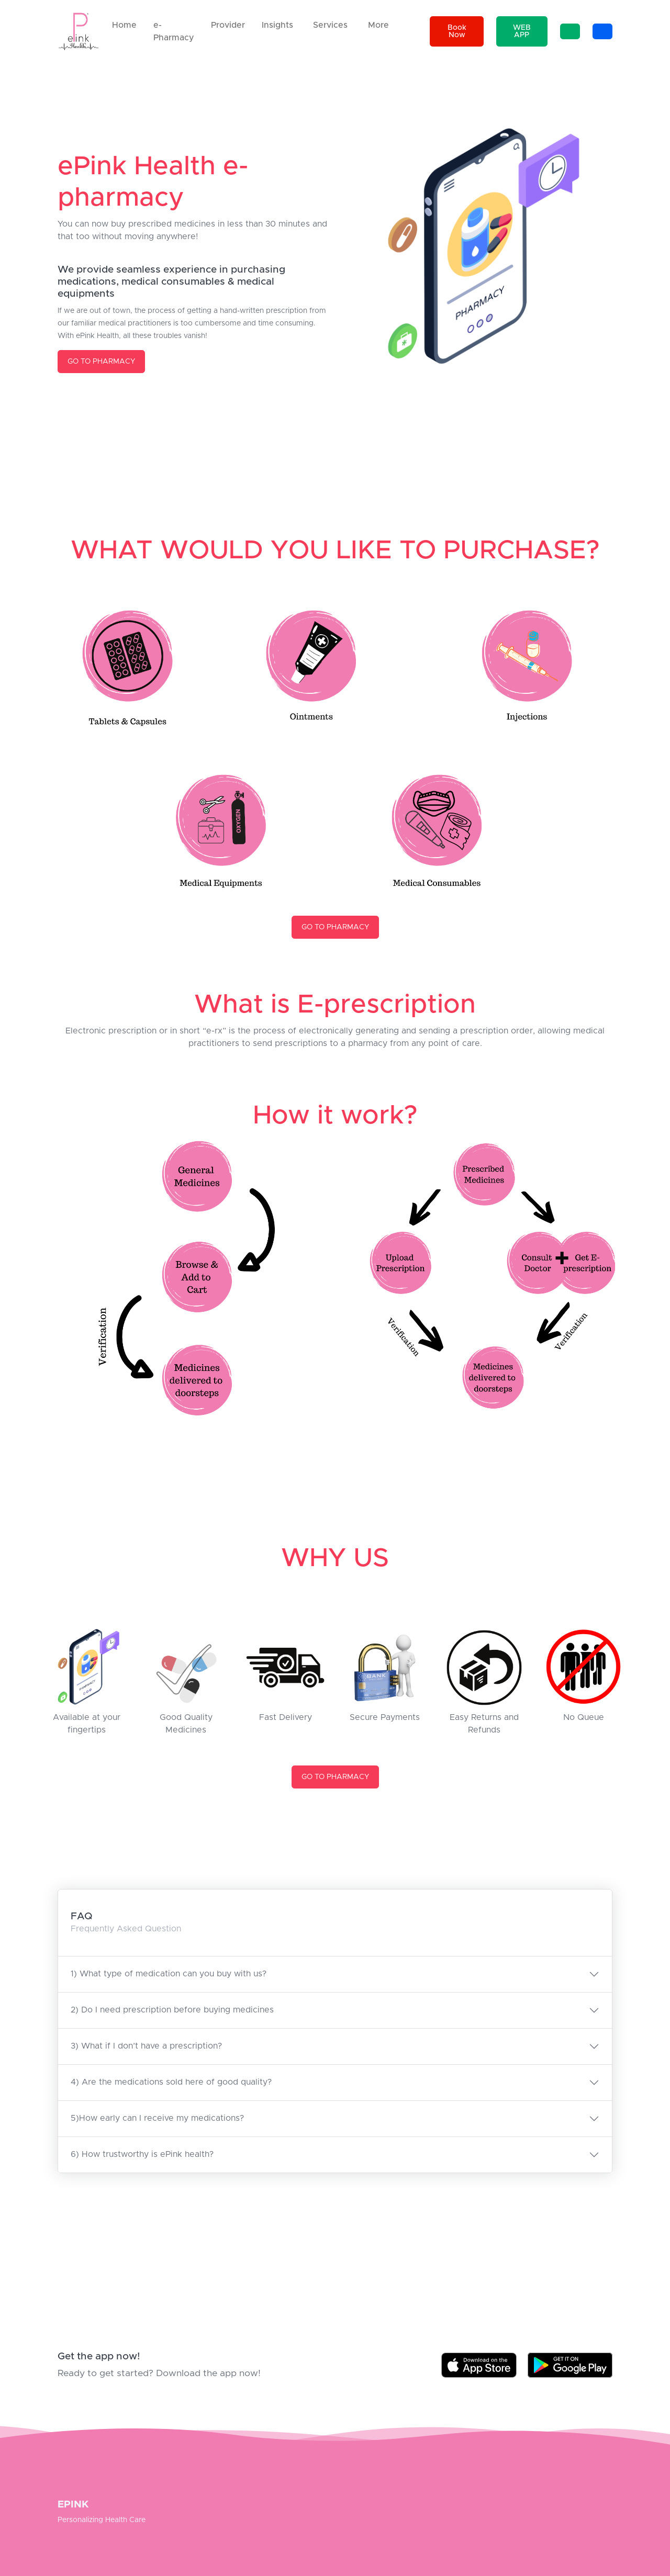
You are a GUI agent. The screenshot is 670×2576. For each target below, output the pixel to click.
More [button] (378, 25)
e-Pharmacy (173, 31)
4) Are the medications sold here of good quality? (171, 2082)
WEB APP (522, 31)
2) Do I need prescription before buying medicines (172, 2010)
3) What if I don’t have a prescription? (146, 2046)
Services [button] (330, 25)
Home (124, 25)
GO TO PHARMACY (101, 361)
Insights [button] (277, 25)
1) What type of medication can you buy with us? (168, 1974)
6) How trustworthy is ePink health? (142, 2154)
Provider (228, 25)
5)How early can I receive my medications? (157, 2118)
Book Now (457, 31)
